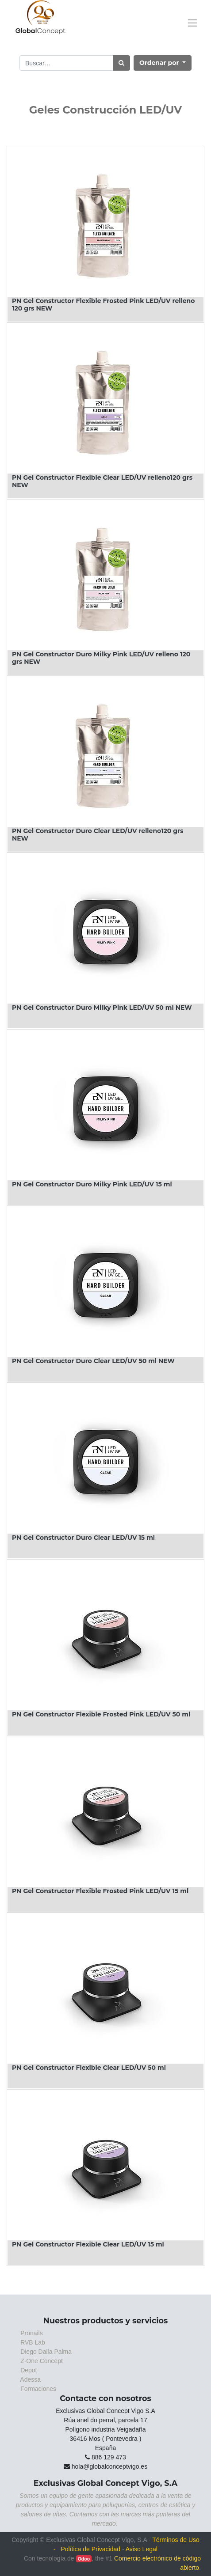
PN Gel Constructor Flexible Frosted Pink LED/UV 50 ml (101, 1714)
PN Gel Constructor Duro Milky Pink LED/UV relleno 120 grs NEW (101, 658)
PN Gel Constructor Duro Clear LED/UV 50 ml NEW (93, 1361)
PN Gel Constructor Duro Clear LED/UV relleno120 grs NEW (97, 834)
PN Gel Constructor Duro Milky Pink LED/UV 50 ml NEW (102, 1007)
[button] (163, 63)
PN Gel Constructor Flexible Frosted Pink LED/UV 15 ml (100, 1891)
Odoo (84, 2558)
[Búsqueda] (121, 63)
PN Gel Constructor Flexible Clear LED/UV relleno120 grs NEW (102, 481)
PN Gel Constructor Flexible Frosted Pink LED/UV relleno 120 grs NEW (103, 304)
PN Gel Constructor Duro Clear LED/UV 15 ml (83, 1538)
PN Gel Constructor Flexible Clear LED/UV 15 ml (88, 2244)
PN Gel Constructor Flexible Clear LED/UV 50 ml (89, 2068)
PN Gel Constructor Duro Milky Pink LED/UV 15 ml (92, 1184)
